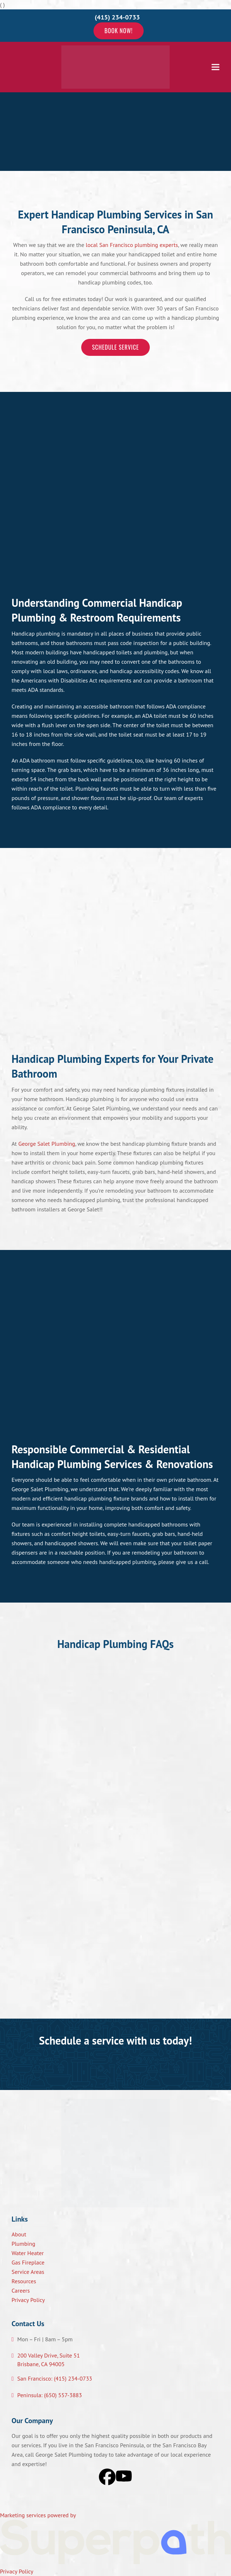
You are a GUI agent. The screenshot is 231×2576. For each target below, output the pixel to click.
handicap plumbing (88, 1498)
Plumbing (23, 2243)
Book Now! (118, 30)
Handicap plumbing (36, 633)
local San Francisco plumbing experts (132, 244)
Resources (24, 2281)
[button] (215, 67)
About (19, 2234)
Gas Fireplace (28, 2262)
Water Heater (28, 2253)
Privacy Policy (28, 2299)
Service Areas (28, 2271)
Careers (21, 2290)
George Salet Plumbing (46, 1143)
